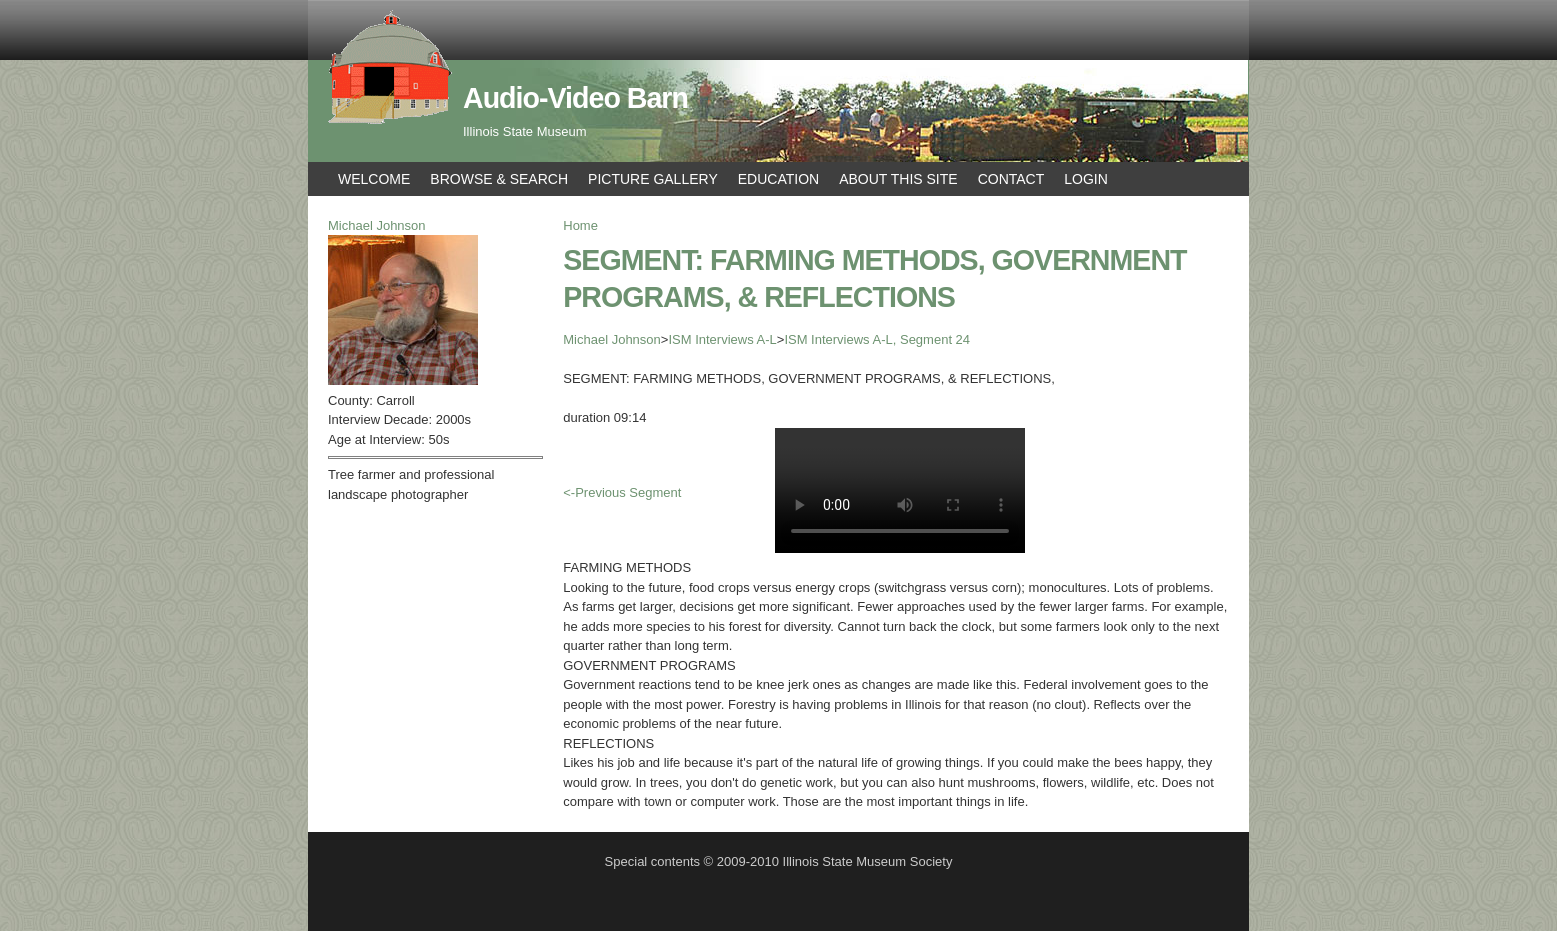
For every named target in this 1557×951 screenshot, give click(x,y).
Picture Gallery (653, 179)
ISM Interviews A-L (722, 339)
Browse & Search (499, 179)
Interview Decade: (382, 419)
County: (352, 400)
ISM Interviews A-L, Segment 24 (877, 339)
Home (580, 225)
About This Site (898, 179)
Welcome (374, 179)
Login (1086, 179)
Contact (1011, 179)
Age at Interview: (378, 439)
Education (778, 179)
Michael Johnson (612, 339)
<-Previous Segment (622, 492)
